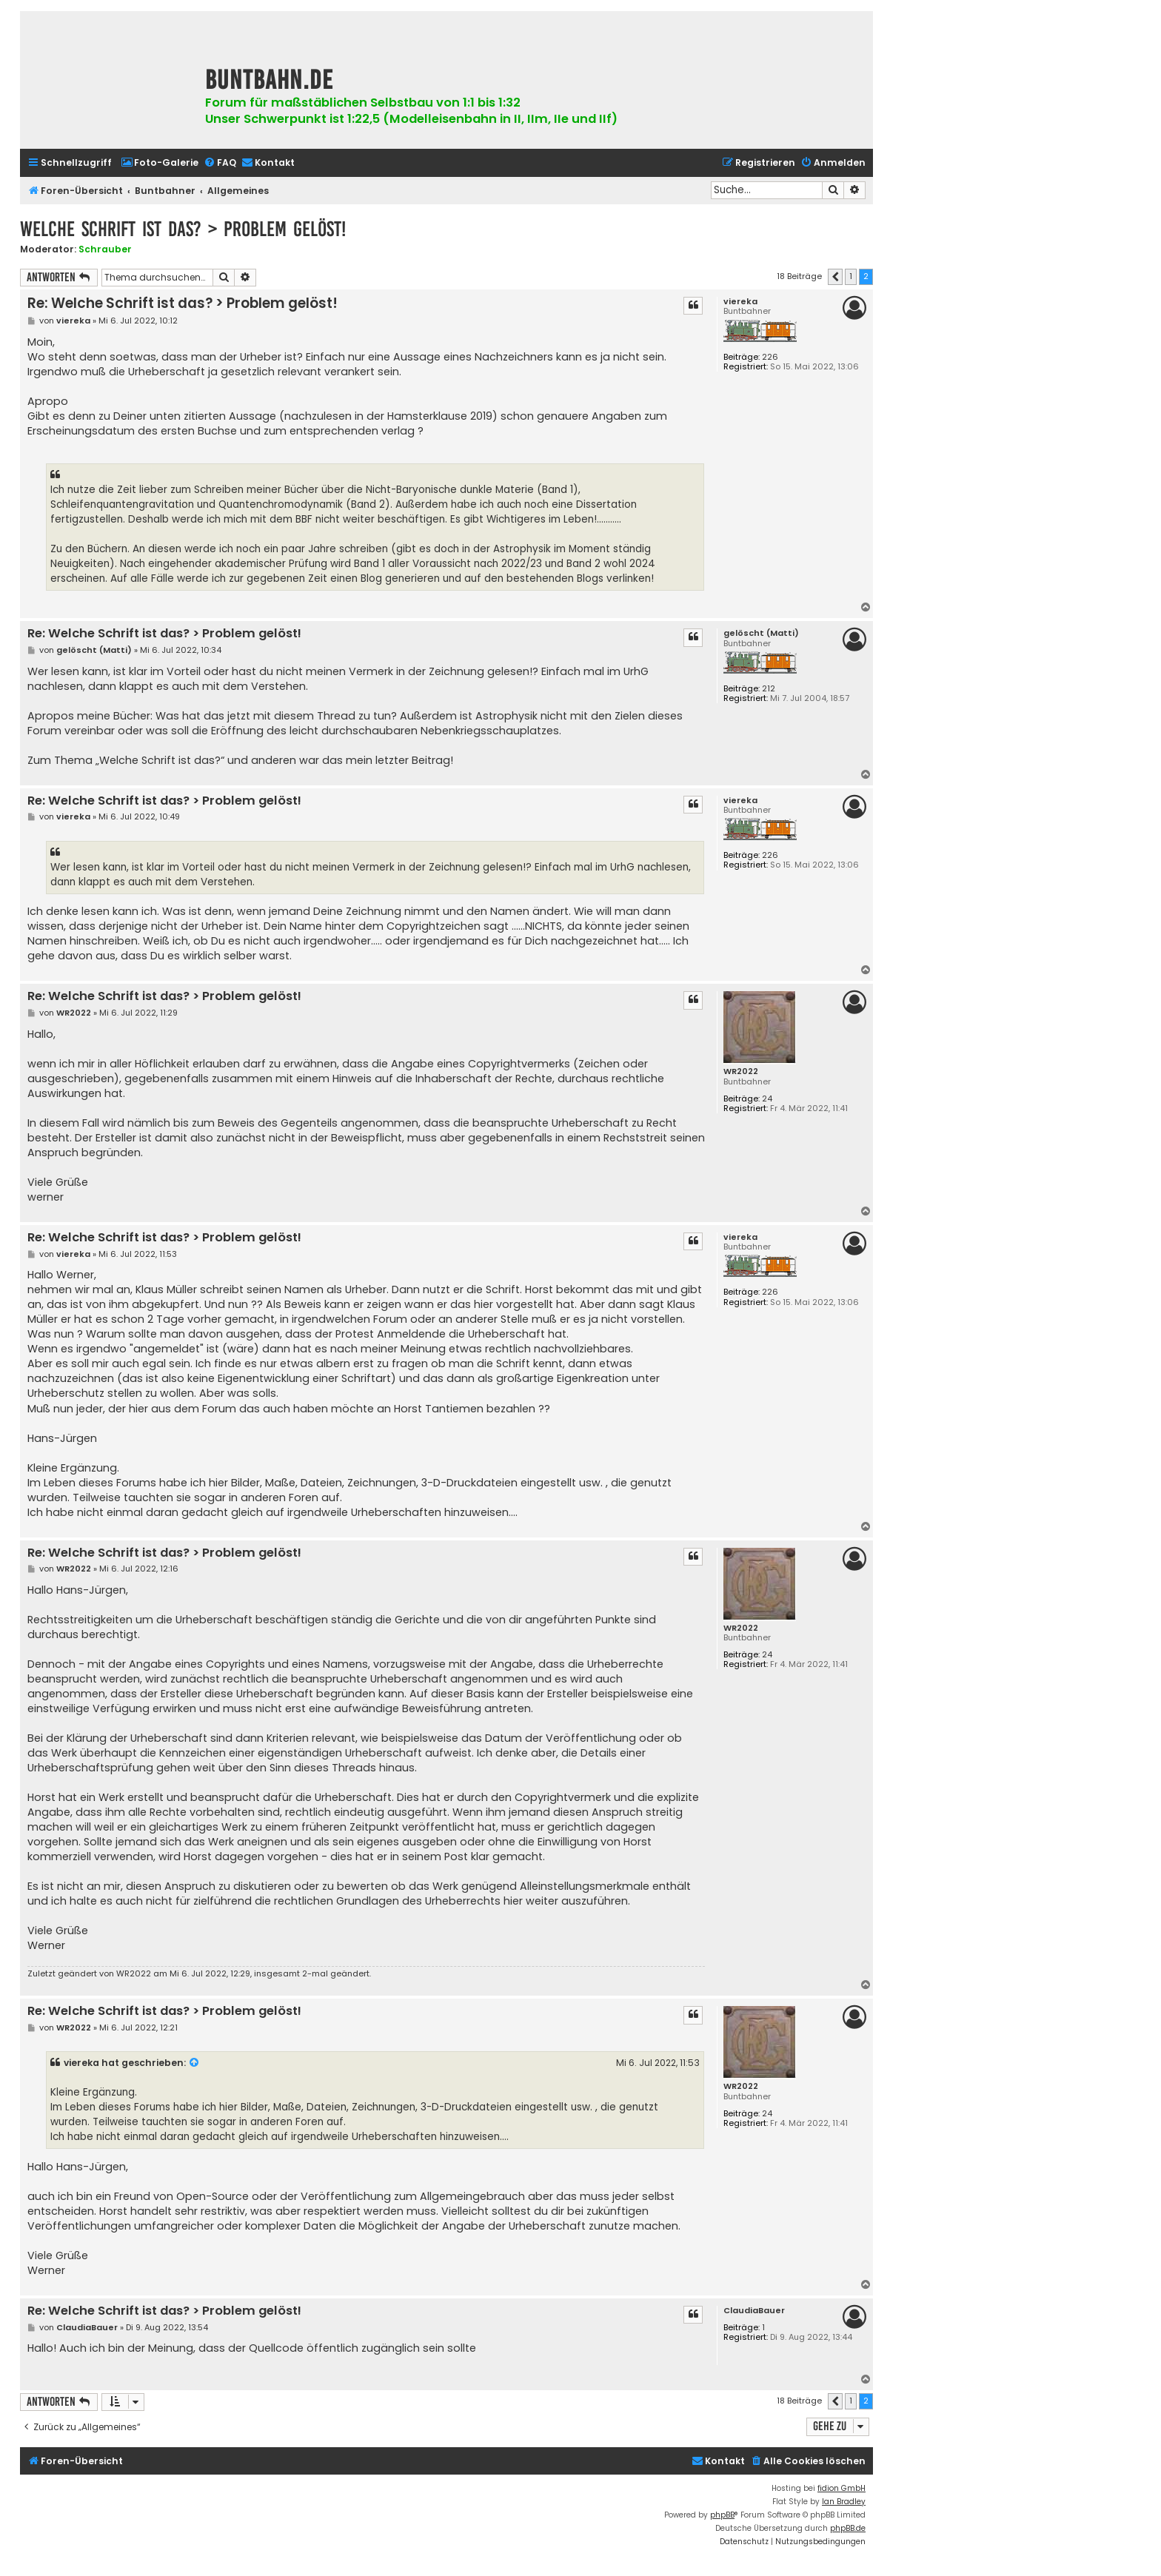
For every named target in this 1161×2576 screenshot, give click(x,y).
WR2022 (740, 1071)
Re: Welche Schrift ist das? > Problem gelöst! (182, 303)
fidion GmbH (841, 2488)
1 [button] (850, 276)
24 (767, 1099)
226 (770, 357)
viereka (740, 301)
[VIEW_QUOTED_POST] (194, 2063)
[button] (835, 277)
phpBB (722, 2514)
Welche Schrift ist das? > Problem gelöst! (183, 229)
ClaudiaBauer (754, 2310)
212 (768, 689)
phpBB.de (848, 2528)
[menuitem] (159, 163)
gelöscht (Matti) (761, 633)
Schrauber (105, 249)
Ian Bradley (844, 2501)
